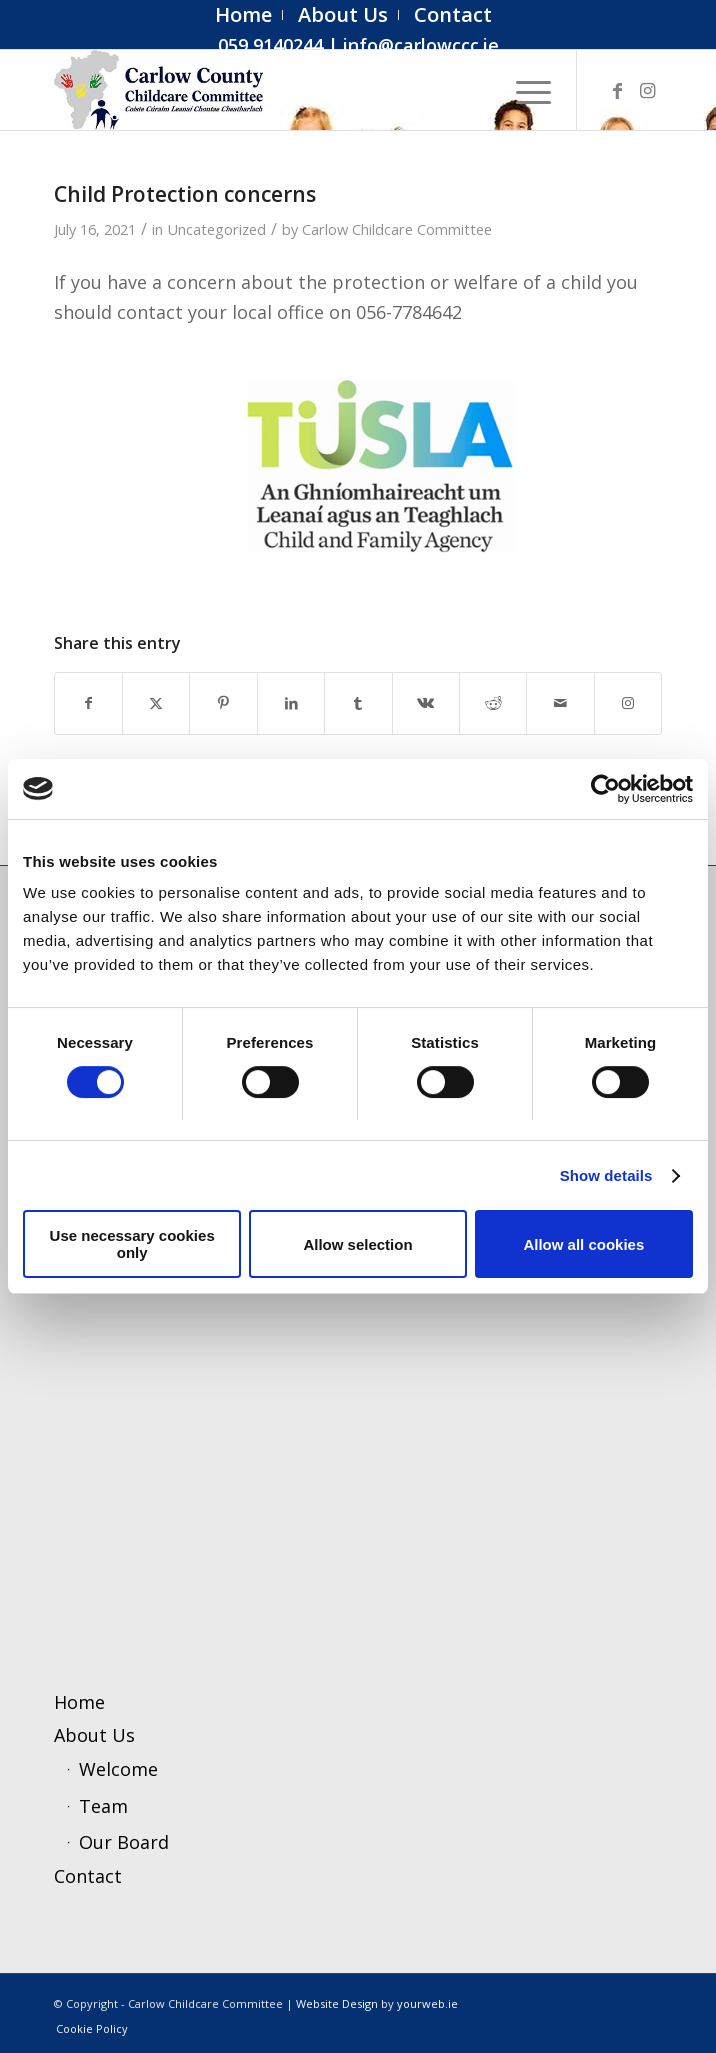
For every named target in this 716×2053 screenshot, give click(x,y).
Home (79, 1702)
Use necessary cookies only (132, 1244)
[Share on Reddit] (493, 703)
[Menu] (523, 90)
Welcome (118, 1769)
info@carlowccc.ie (421, 45)
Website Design (337, 2003)
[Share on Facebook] (88, 703)
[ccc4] (297, 90)
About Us (94, 1735)
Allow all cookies (583, 1244)
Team (103, 1806)
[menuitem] (244, 15)
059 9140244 (270, 45)
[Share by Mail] (560, 703)
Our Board (124, 1842)
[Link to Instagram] (647, 90)
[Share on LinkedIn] (291, 703)
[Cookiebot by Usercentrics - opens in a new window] (605, 789)
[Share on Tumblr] (358, 703)
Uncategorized (216, 229)
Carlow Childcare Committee (397, 229)
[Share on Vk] (426, 703)
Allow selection (357, 1244)
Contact (88, 1876)
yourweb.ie (427, 2003)
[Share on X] (156, 703)
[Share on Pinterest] (223, 703)
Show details (606, 1175)
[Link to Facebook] (617, 90)
